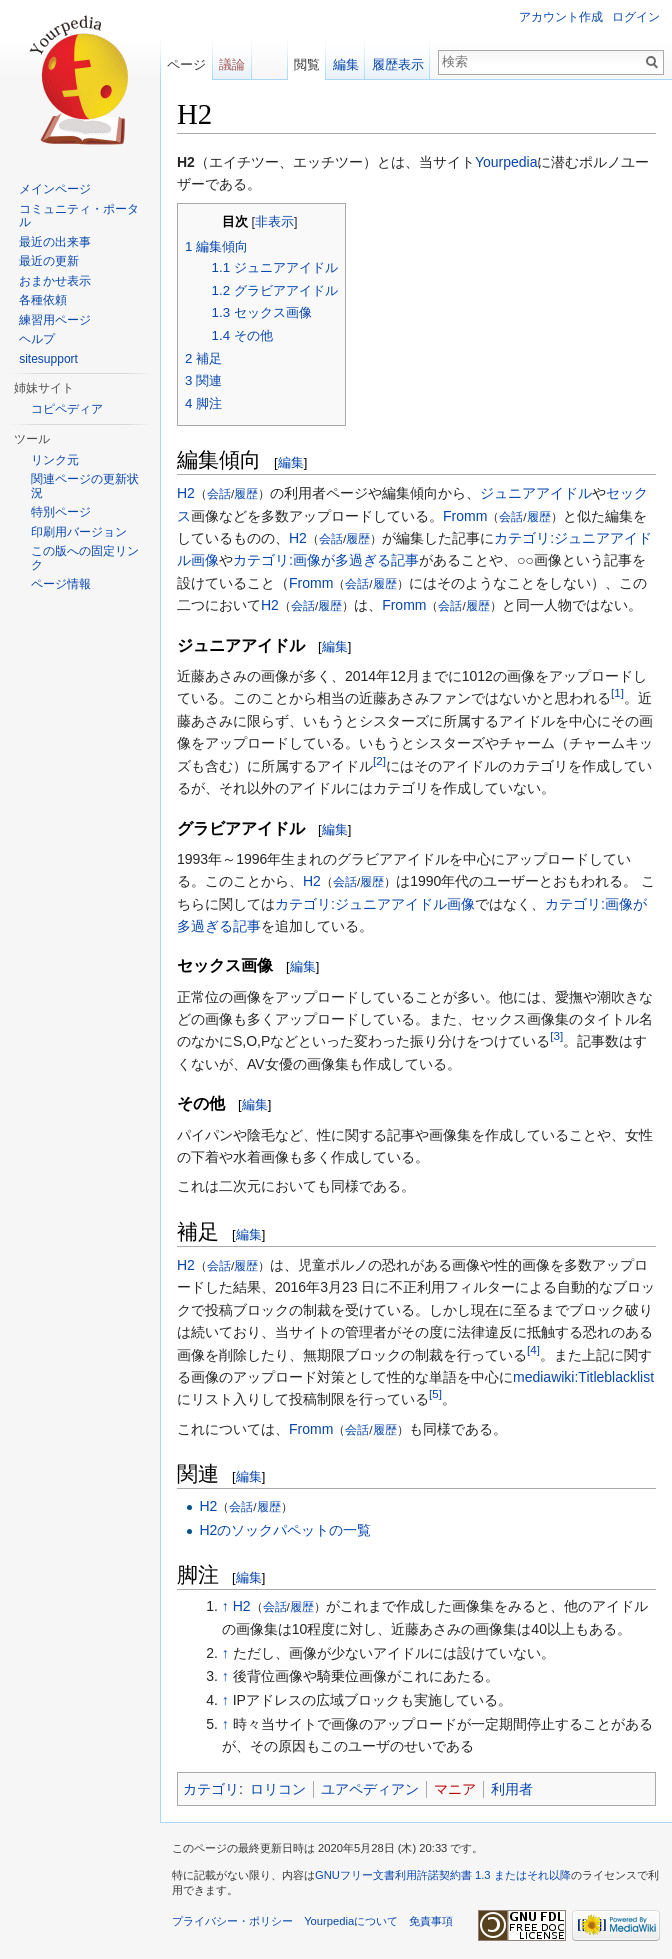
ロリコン (278, 1789)
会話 (219, 493)
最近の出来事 (55, 242)
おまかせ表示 (55, 281)
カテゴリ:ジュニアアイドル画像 (375, 904)
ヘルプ (37, 339)
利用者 (512, 1789)
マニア (455, 1789)
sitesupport (48, 359)
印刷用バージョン (79, 532)
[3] (556, 1036)
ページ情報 (61, 584)
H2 (186, 493)
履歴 (246, 493)
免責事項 (431, 1921)
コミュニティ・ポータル (79, 216)
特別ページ (61, 512)
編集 (291, 462)
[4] (533, 1349)
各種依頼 (43, 300)
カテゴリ (211, 1789)
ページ (186, 64)
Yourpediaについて (351, 1921)
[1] (617, 693)
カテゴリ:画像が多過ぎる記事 (326, 560)
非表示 (274, 222)
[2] (379, 760)
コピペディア (67, 409)
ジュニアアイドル (536, 493)
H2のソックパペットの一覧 (285, 1530)
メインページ (55, 189)
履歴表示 (398, 64)
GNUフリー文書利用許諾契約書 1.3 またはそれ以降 (443, 1875)
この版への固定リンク (85, 558)
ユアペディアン (370, 1789)
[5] (435, 1394)
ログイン (636, 17)
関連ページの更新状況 (85, 486)
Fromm (465, 516)
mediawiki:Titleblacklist (583, 1377)
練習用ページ (55, 320)
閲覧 (307, 64)
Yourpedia (506, 162)
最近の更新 (49, 261)
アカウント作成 (561, 17)
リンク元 (55, 460)
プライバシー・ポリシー (232, 1921)
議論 (232, 64)
